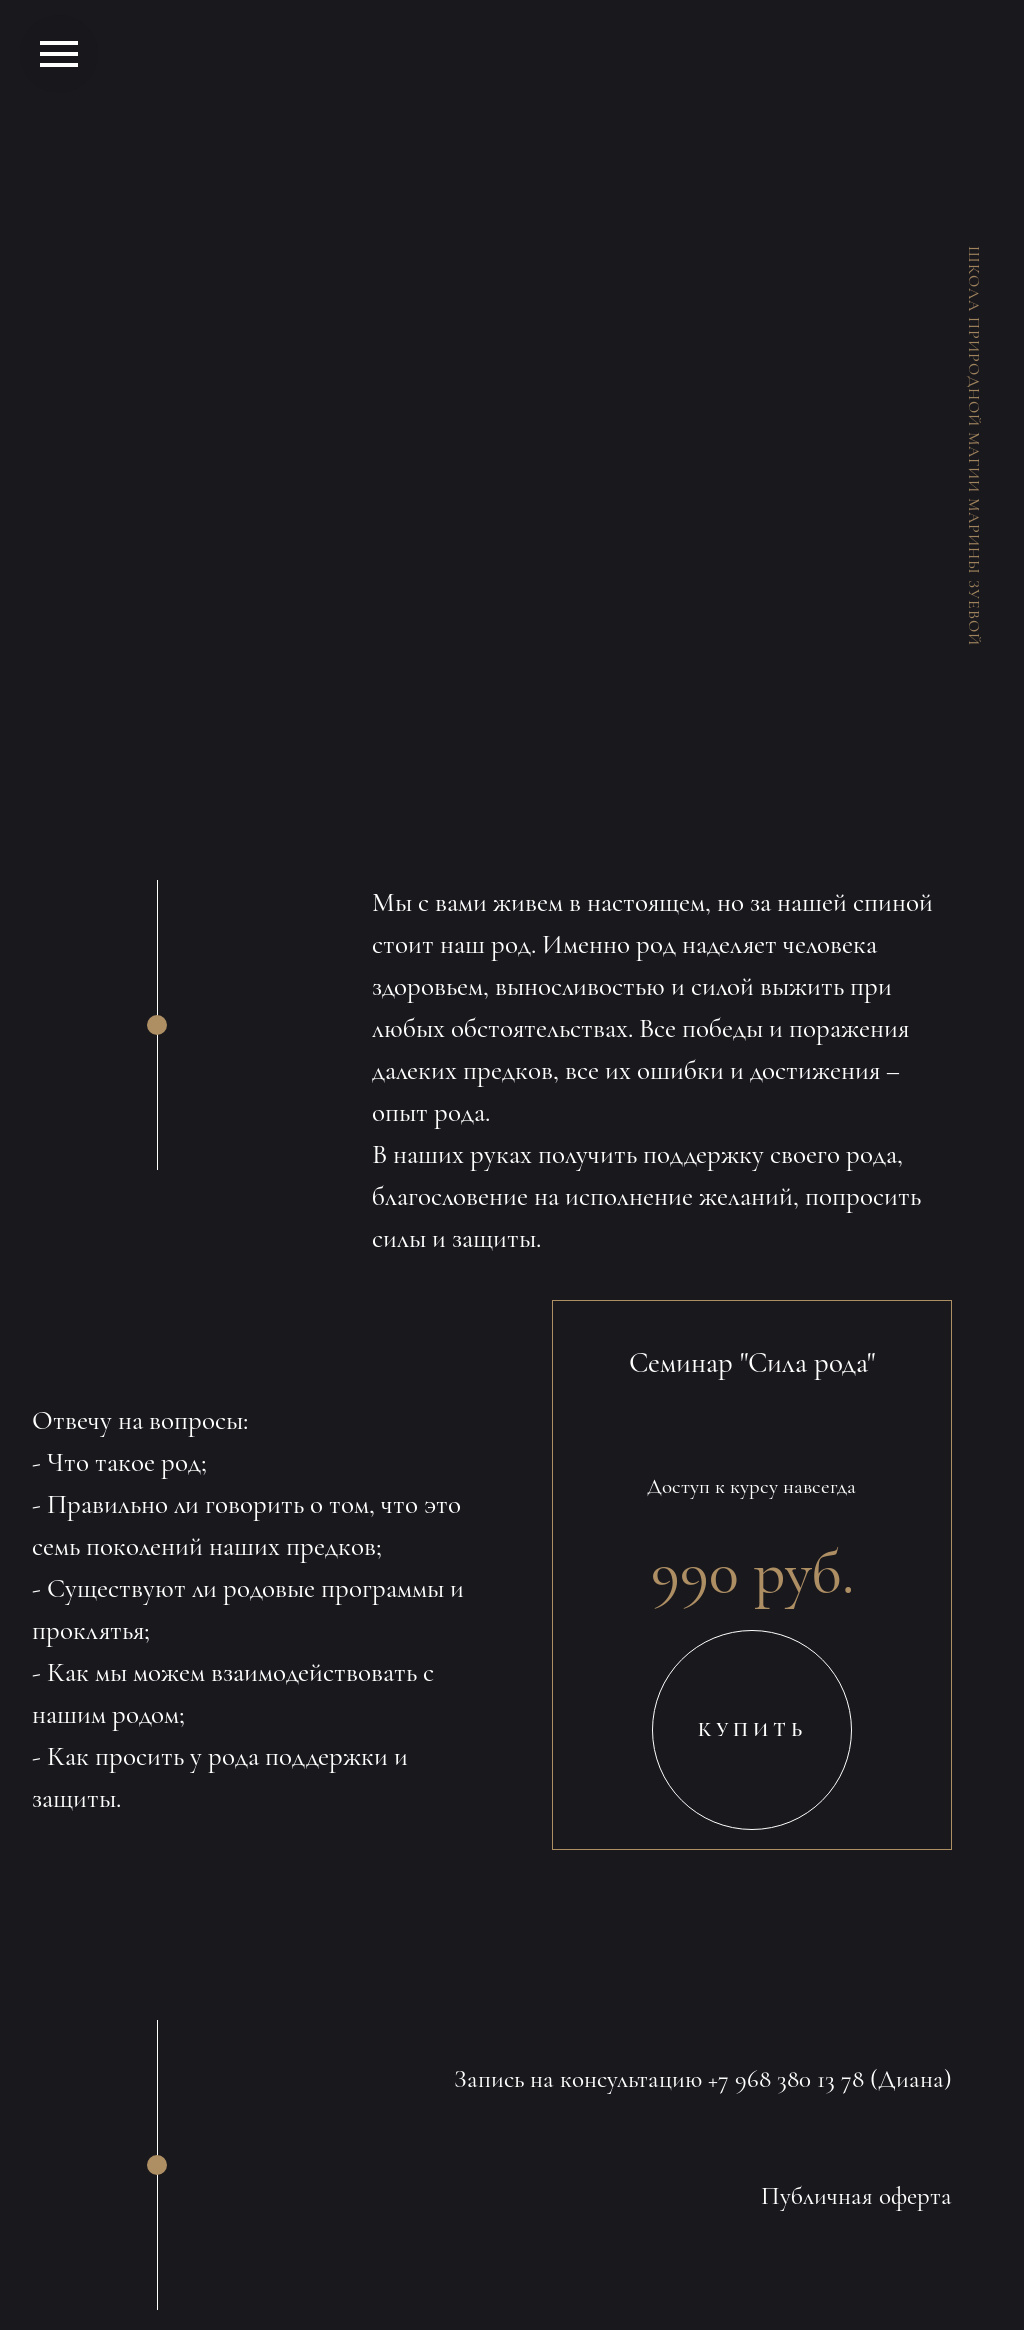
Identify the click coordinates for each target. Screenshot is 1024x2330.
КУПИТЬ (752, 1730)
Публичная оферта (856, 2196)
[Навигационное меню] (59, 54)
